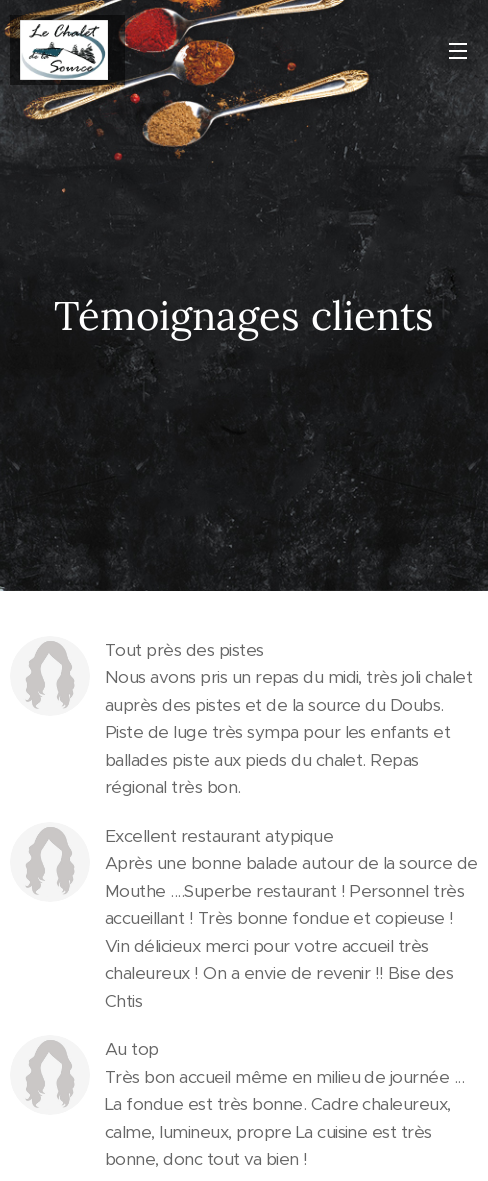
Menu (458, 51)
